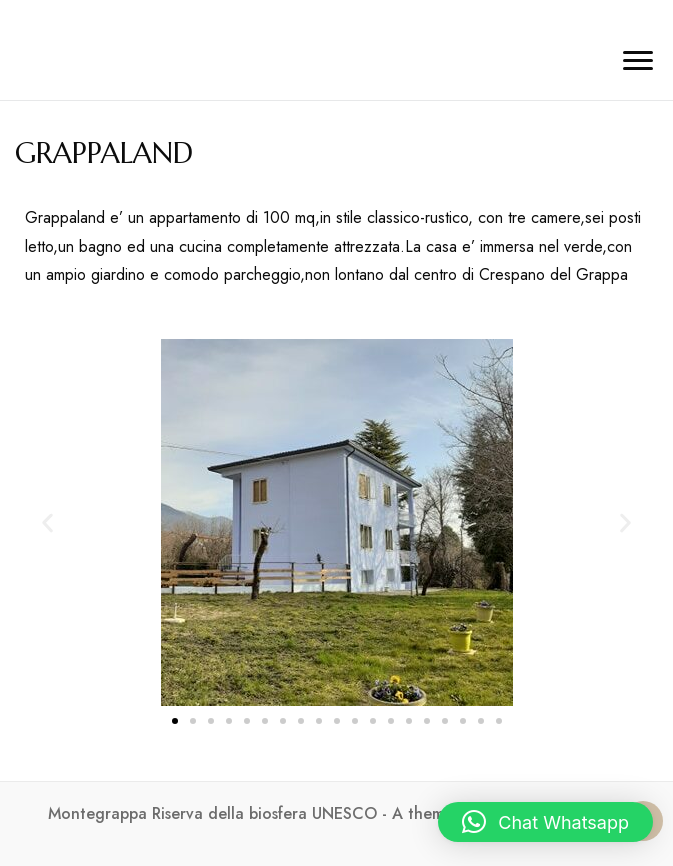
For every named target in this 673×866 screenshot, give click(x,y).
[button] (47, 522)
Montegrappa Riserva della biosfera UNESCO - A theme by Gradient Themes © (336, 813)
